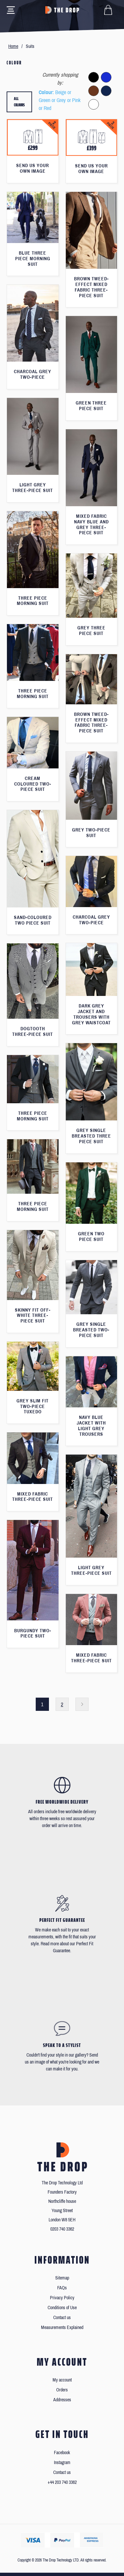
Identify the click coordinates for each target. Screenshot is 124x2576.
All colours (19, 102)
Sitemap (62, 2278)
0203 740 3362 (62, 2229)
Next (82, 1704)
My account (62, 2380)
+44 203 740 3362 (62, 2482)
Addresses (62, 2399)
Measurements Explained (62, 2327)
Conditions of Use (62, 2307)
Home (13, 46)
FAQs (62, 2287)
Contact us (62, 2317)
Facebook (62, 2452)
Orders (62, 2389)
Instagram (62, 2462)
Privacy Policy (62, 2297)
